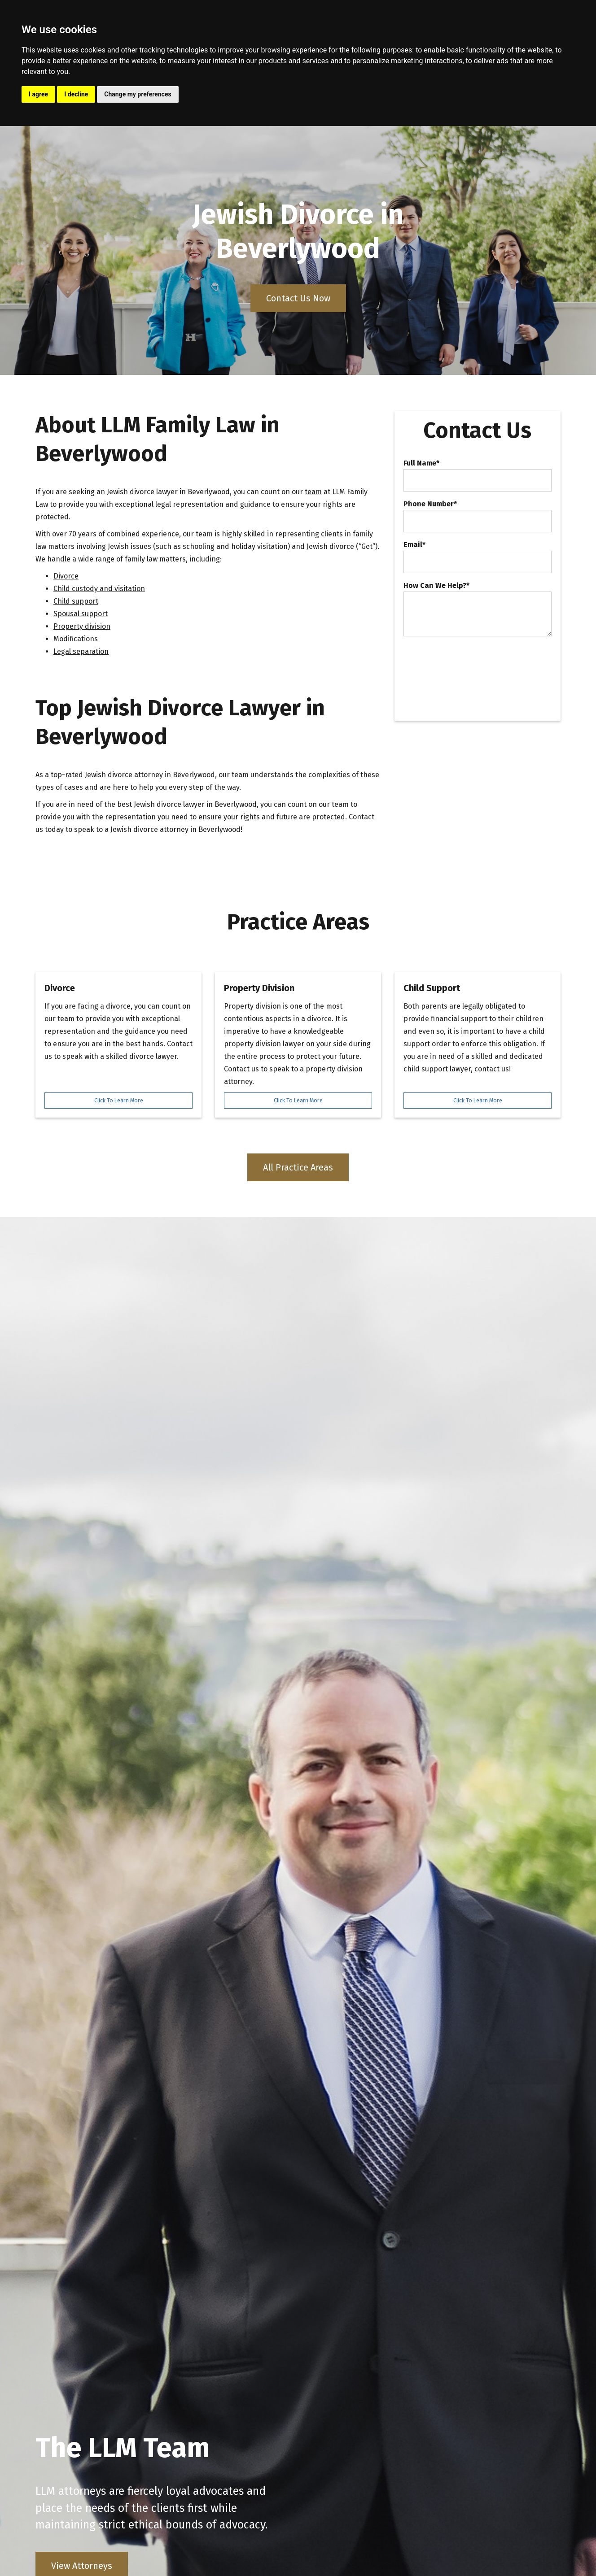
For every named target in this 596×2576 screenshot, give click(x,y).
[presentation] (471, 662)
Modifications (75, 639)
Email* (414, 544)
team (313, 491)
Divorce (66, 576)
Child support (75, 601)
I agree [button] (38, 94)
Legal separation (81, 651)
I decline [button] (76, 94)
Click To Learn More (118, 1100)
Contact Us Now (298, 298)
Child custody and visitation (99, 588)
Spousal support (80, 613)
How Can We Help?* (436, 585)
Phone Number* (430, 504)
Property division (81, 626)
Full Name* (421, 463)
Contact (361, 817)
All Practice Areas (298, 1167)
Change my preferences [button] (137, 94)
